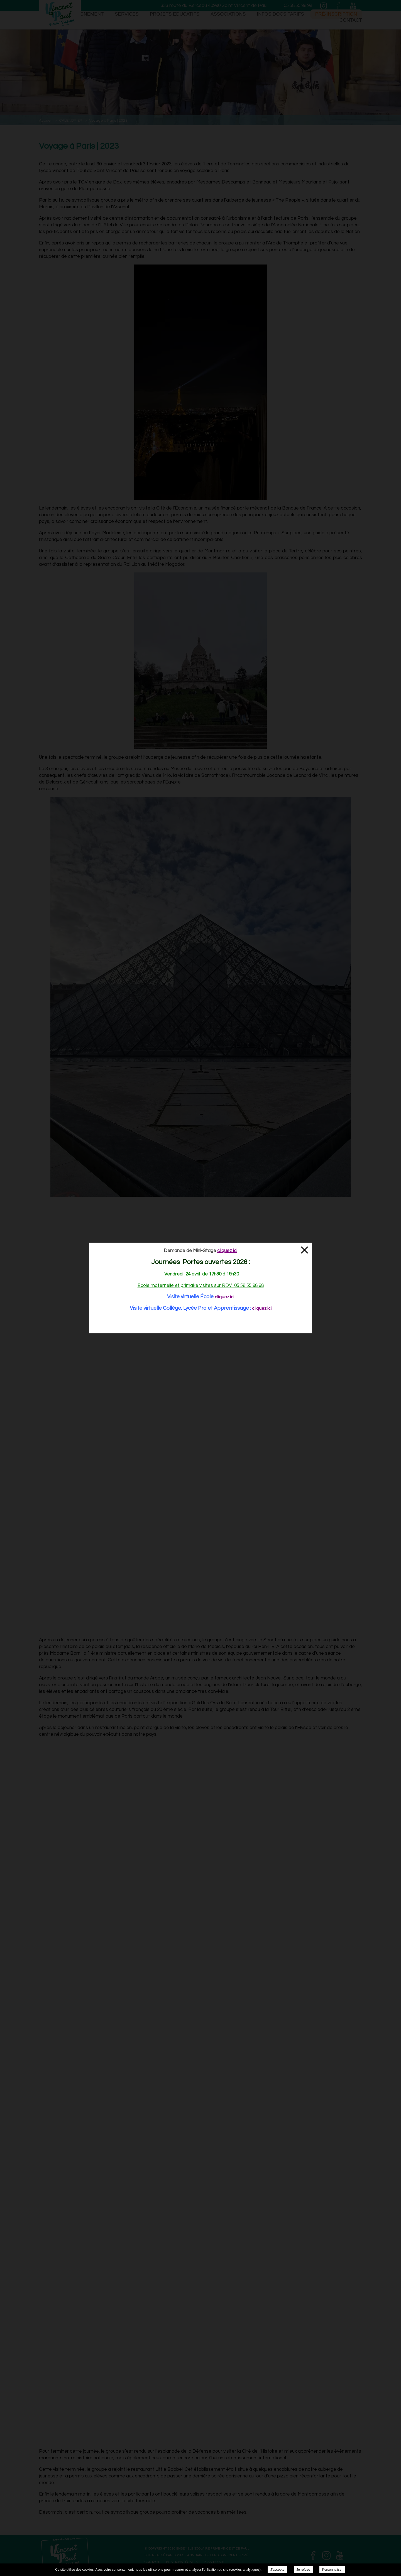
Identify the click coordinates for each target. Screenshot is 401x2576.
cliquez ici (224, 1297)
